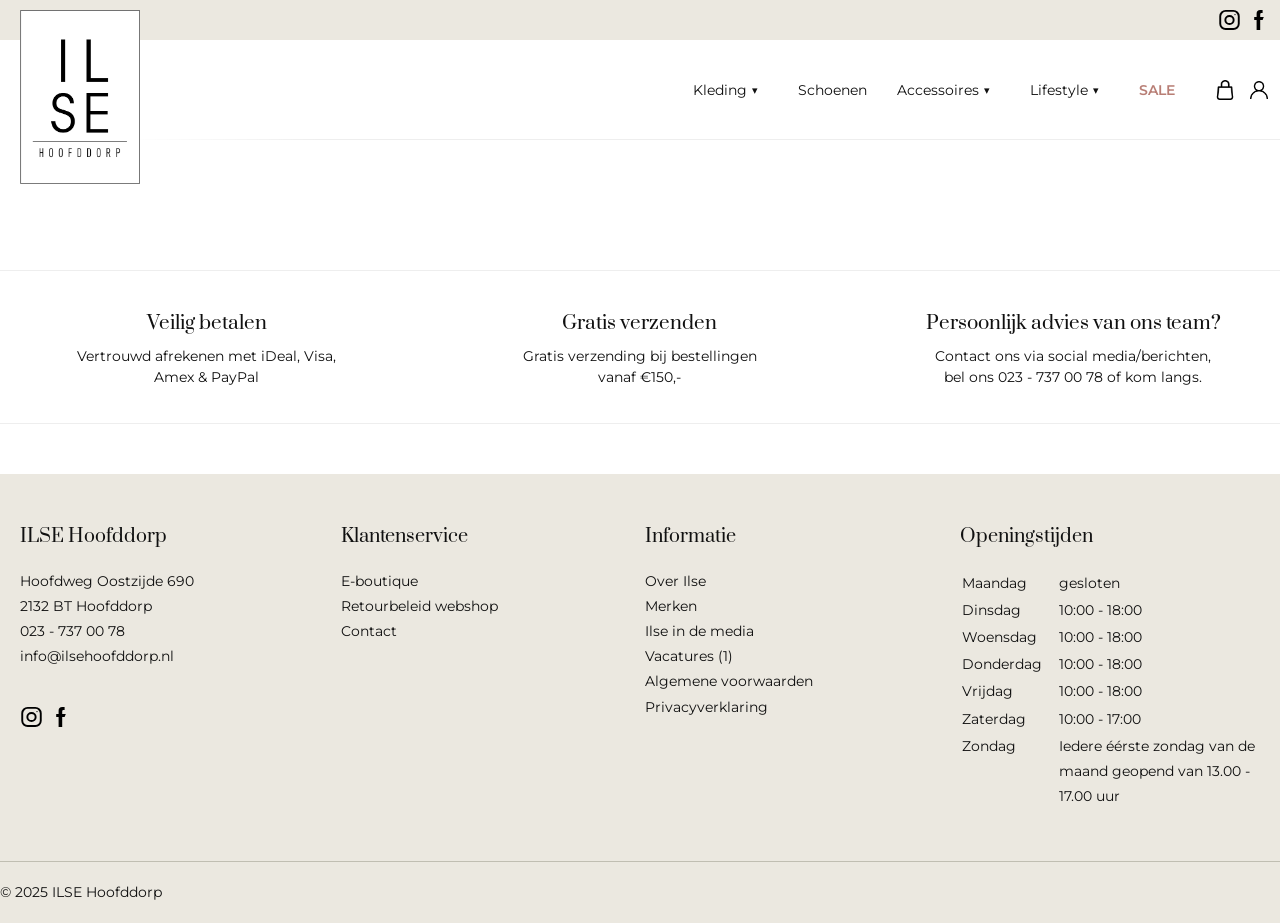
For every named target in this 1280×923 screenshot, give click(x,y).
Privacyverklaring (706, 707)
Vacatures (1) (689, 656)
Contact (369, 631)
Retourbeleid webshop (419, 606)
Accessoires (938, 90)
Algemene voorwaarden (729, 681)
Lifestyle (1059, 90)
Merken (671, 606)
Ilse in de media (699, 631)
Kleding (720, 90)
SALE (1157, 90)
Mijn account (1255, 90)
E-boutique (379, 581)
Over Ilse (675, 581)
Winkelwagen (1220, 90)
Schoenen (832, 90)
